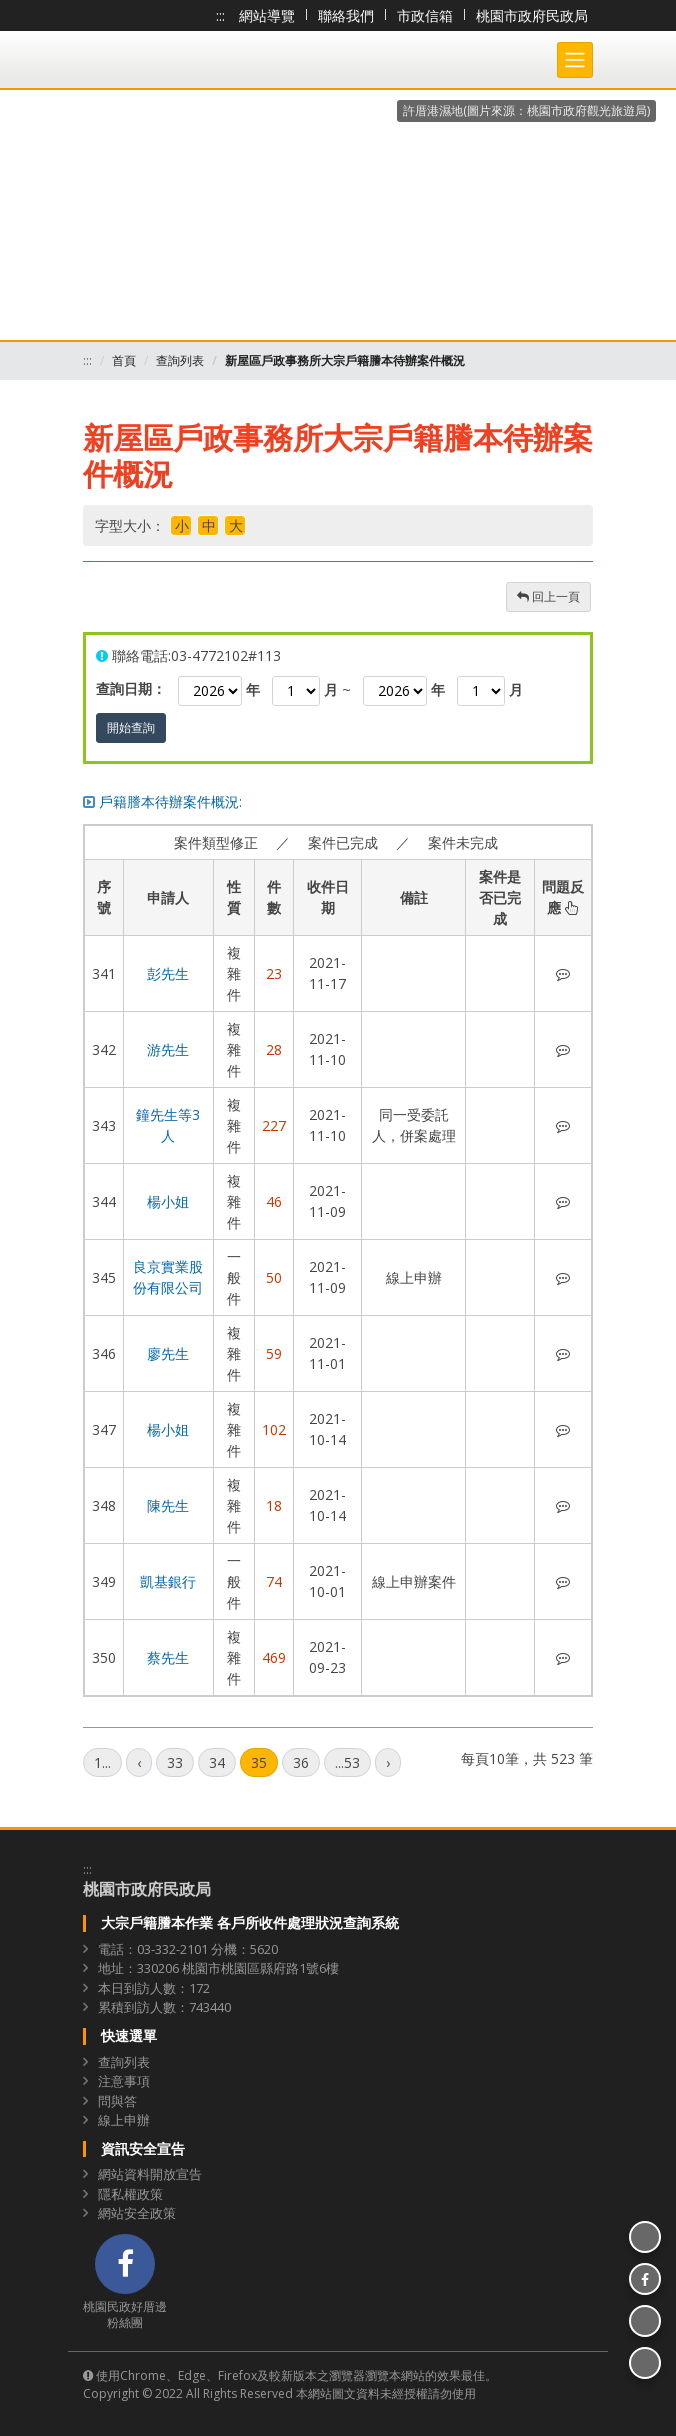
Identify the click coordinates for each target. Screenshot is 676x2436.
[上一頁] (139, 1763)
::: (220, 15)
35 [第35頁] (259, 1762)
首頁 (124, 360)
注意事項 (124, 2081)
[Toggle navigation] (575, 60)
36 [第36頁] (301, 1762)
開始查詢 (131, 727)
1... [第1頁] (102, 1762)
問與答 (117, 2101)
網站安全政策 (137, 2213)
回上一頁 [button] (548, 596)
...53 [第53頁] (347, 1762)
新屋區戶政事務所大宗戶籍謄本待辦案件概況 (345, 360)
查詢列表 (180, 360)
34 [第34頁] (217, 1762)
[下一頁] (388, 1763)
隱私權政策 (130, 2194)
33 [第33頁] (175, 1762)
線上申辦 (124, 2120)
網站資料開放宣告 (150, 2174)
